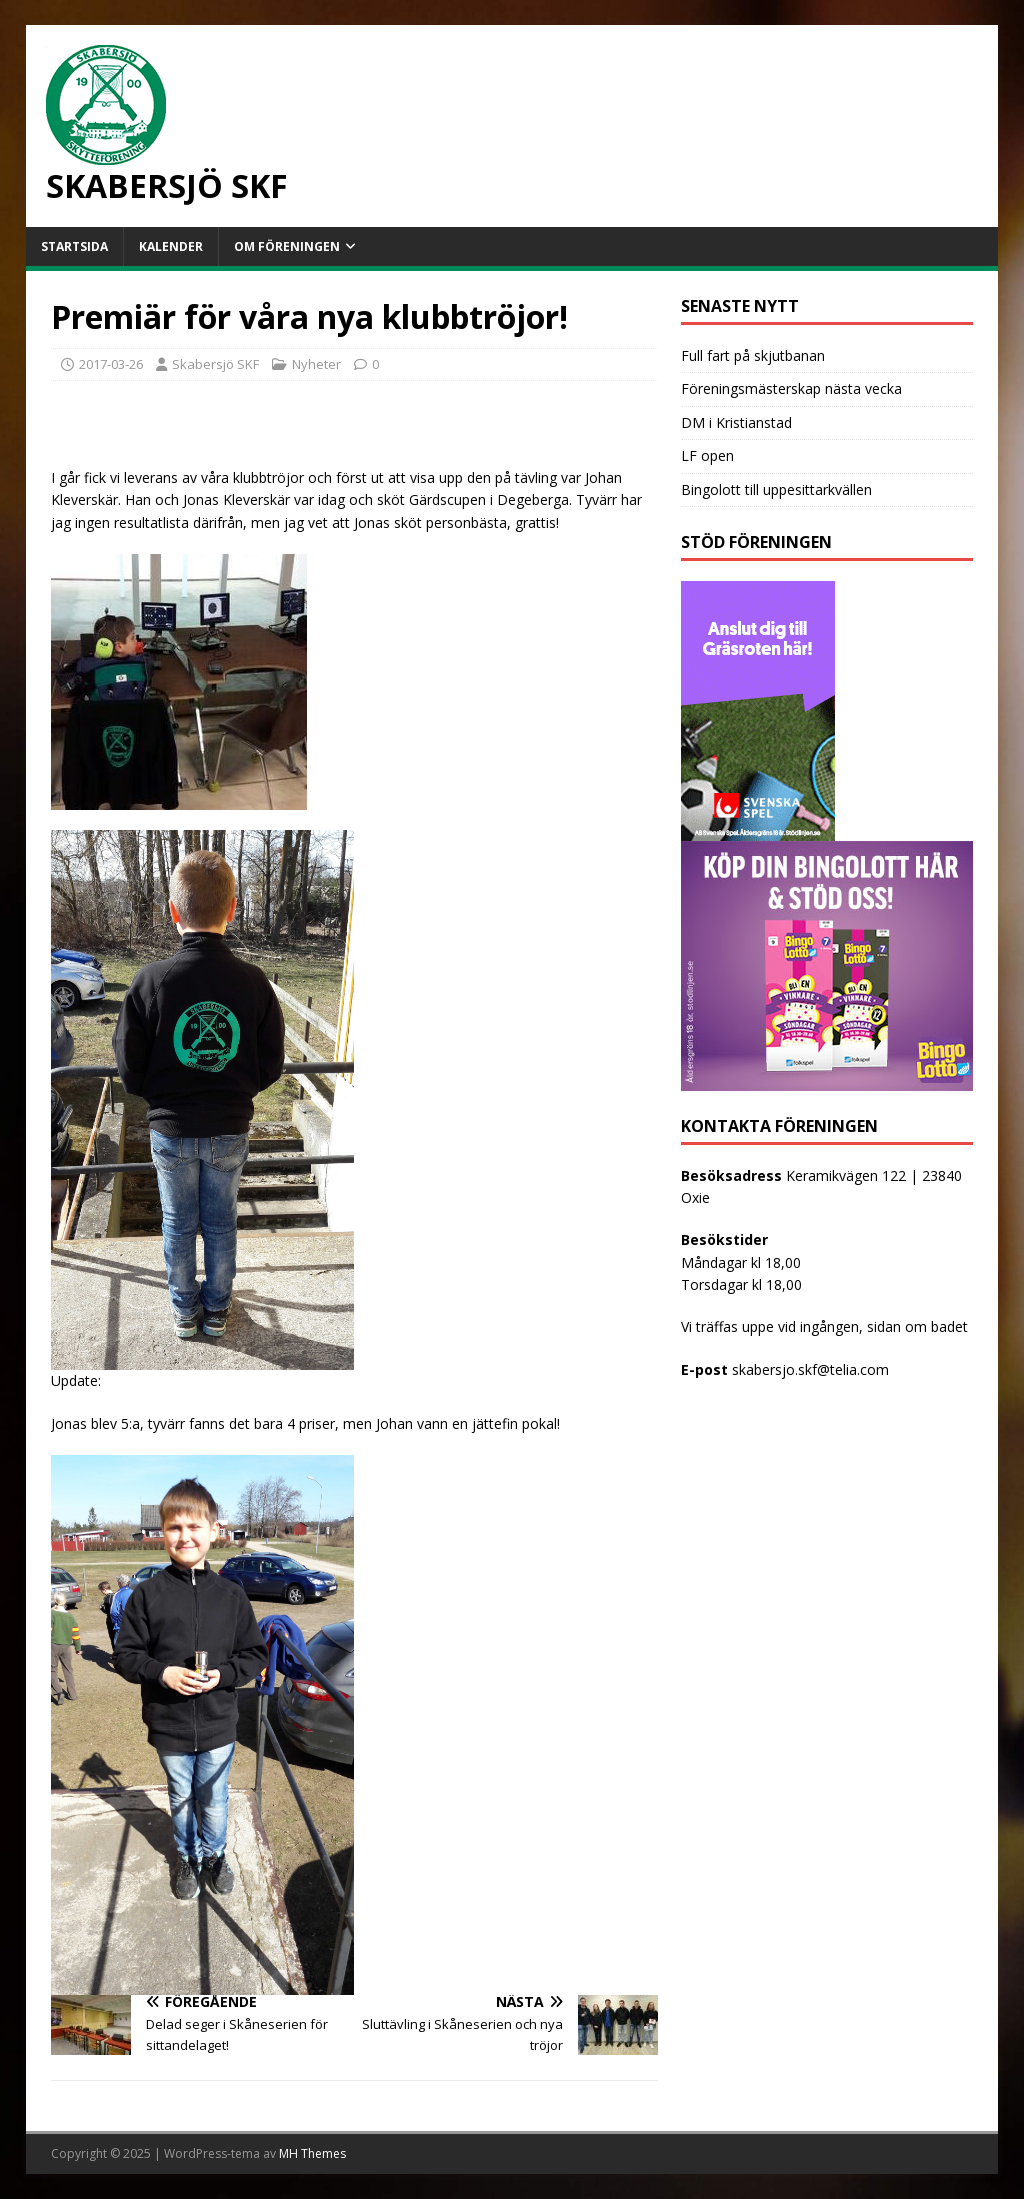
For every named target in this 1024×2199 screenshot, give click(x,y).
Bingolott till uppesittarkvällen (776, 489)
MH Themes (312, 2153)
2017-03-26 (111, 364)
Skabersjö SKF (215, 364)
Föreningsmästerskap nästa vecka (791, 388)
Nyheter (316, 364)
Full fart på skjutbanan (753, 355)
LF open (707, 455)
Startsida (74, 246)
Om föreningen (287, 246)
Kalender (171, 246)
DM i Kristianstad (736, 422)
